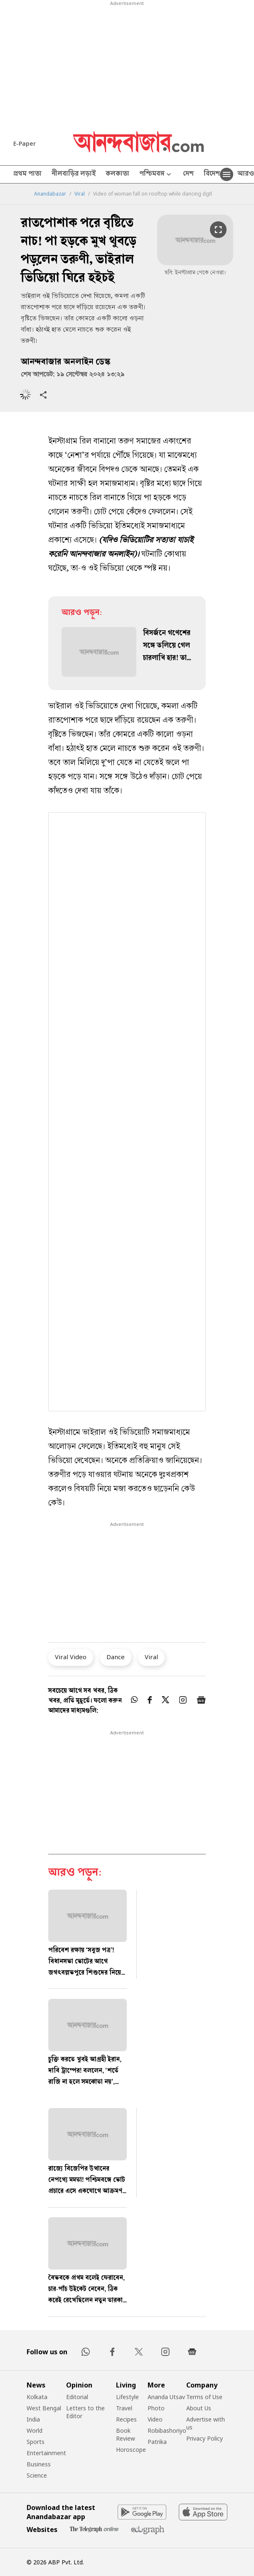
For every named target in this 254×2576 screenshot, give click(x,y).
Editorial (77, 2397)
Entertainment (46, 2453)
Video (155, 2419)
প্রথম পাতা (27, 174)
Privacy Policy (204, 2438)
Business (39, 2464)
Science (37, 2475)
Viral (79, 193)
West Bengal (44, 2408)
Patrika (157, 2442)
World (34, 2430)
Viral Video (70, 1657)
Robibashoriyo (167, 2430)
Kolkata (37, 2397)
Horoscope (131, 2450)
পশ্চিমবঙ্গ (156, 174)
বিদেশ (212, 174)
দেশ (188, 174)
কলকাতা (117, 174)
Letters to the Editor (85, 2412)
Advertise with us (205, 2423)
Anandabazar (50, 193)
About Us (198, 2408)
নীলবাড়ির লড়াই (74, 174)
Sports (35, 2442)
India (33, 2419)
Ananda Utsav (166, 2397)
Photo (156, 2408)
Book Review (125, 2434)
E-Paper (24, 143)
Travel (124, 2408)
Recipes (126, 2419)
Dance (115, 1657)
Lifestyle (127, 2397)
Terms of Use (204, 2397)
